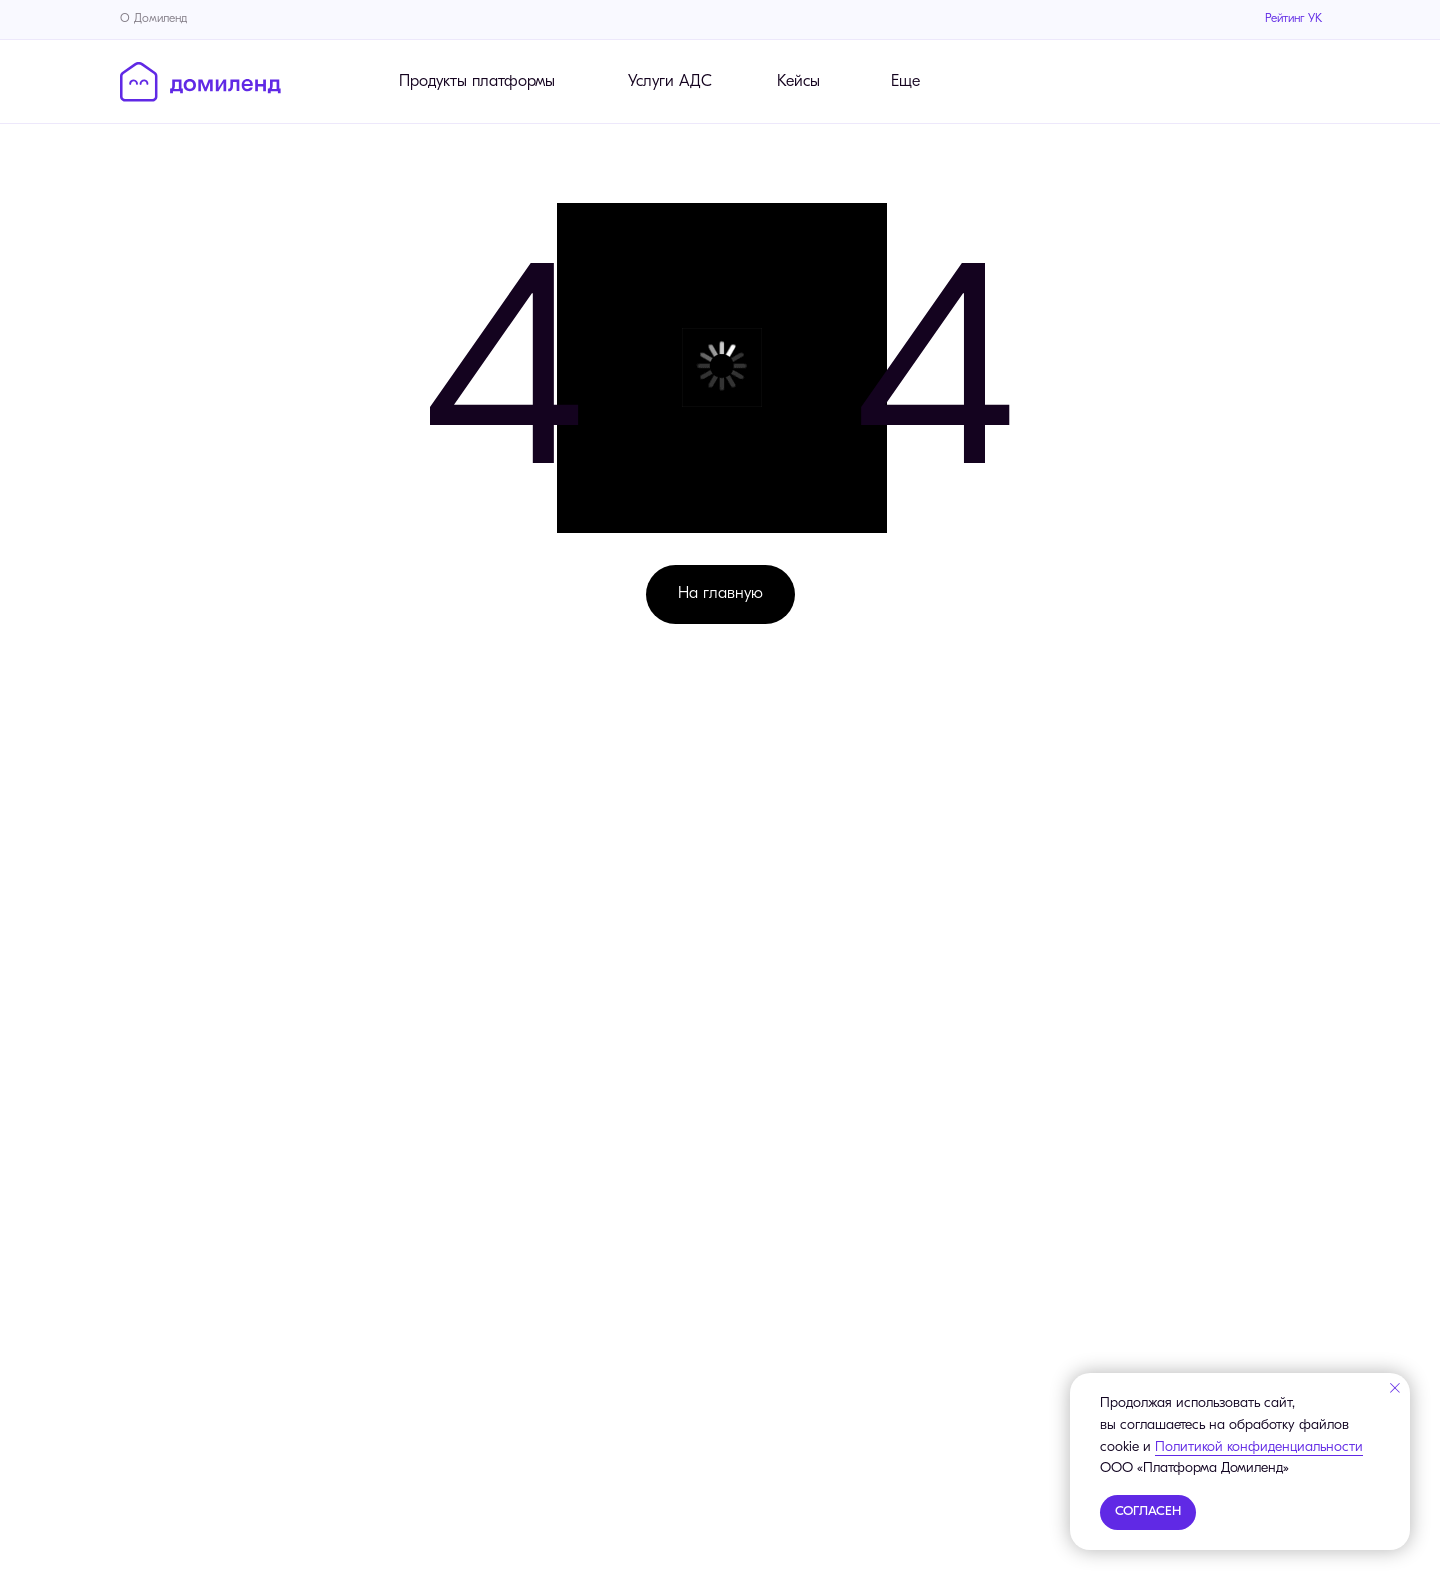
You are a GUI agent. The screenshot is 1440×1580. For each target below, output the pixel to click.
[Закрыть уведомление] (1395, 1388)
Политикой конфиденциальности (1259, 1447)
